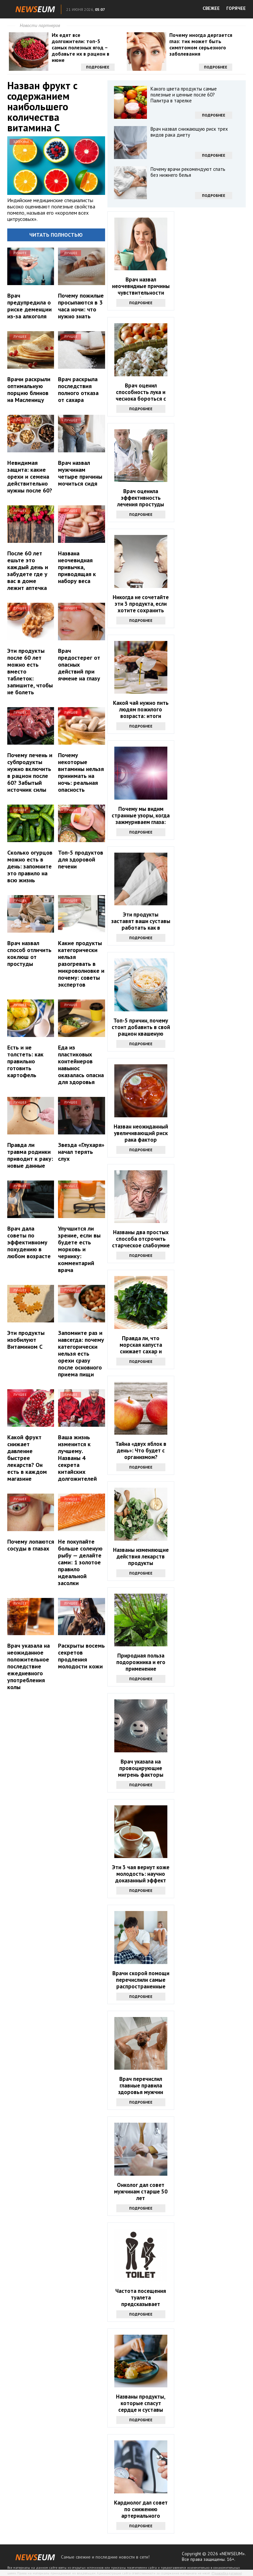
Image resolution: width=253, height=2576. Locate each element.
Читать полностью (56, 234)
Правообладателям (226, 2573)
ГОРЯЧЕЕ (236, 8)
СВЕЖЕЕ (211, 8)
